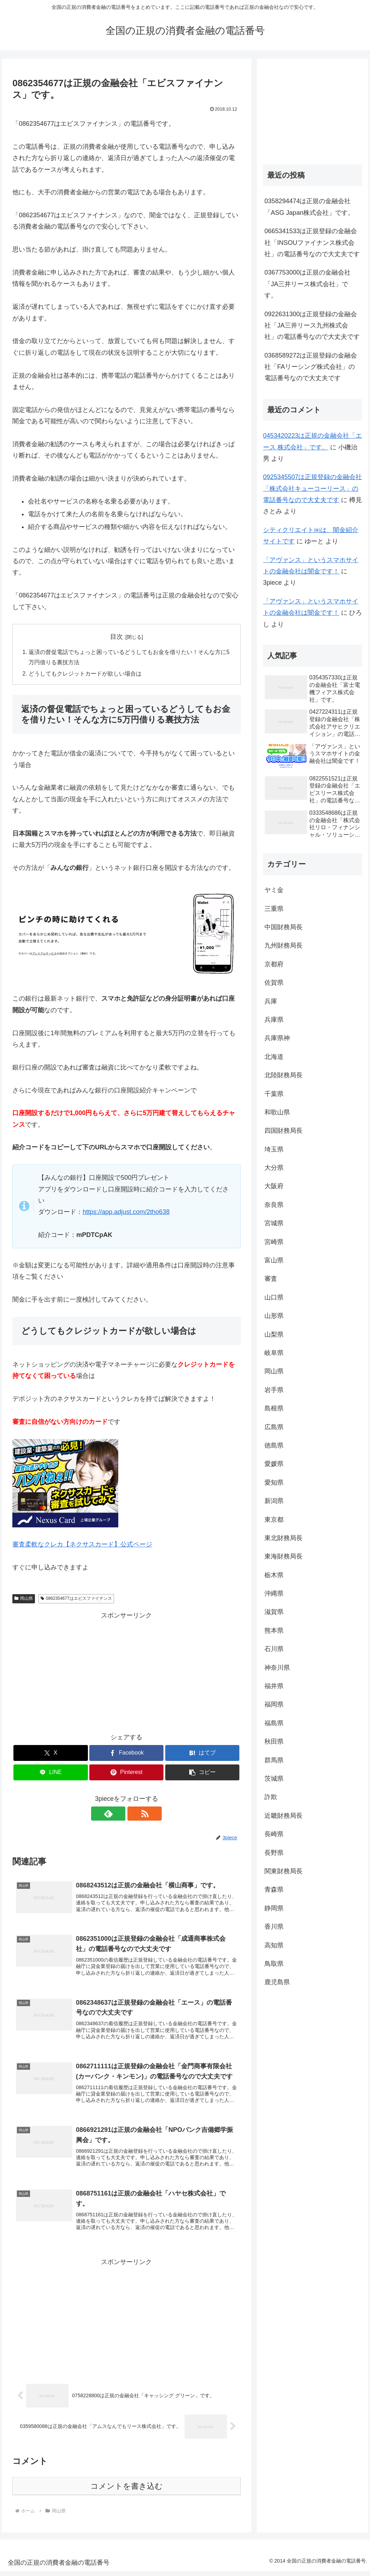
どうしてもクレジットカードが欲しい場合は (85, 674)
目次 (116, 636)
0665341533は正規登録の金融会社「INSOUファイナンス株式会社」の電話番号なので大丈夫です (312, 243)
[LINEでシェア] (50, 1773)
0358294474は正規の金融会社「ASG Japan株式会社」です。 (309, 207)
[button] (202, 1773)
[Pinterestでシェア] (126, 1773)
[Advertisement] (126, 1671)
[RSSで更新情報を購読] (134, 1814)
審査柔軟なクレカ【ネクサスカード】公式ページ (82, 1545)
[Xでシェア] (50, 1754)
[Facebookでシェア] (126, 1754)
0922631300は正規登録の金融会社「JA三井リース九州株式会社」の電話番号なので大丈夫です (312, 326)
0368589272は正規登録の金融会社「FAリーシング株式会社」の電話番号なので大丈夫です (310, 367)
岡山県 (23, 1599)
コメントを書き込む (126, 2491)
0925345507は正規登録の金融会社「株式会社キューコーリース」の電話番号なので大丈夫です (312, 488)
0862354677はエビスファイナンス (76, 1599)
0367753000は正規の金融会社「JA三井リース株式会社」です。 (307, 284)
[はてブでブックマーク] (202, 1754)
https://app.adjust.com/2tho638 (126, 1212)
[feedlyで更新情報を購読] (118, 1814)
